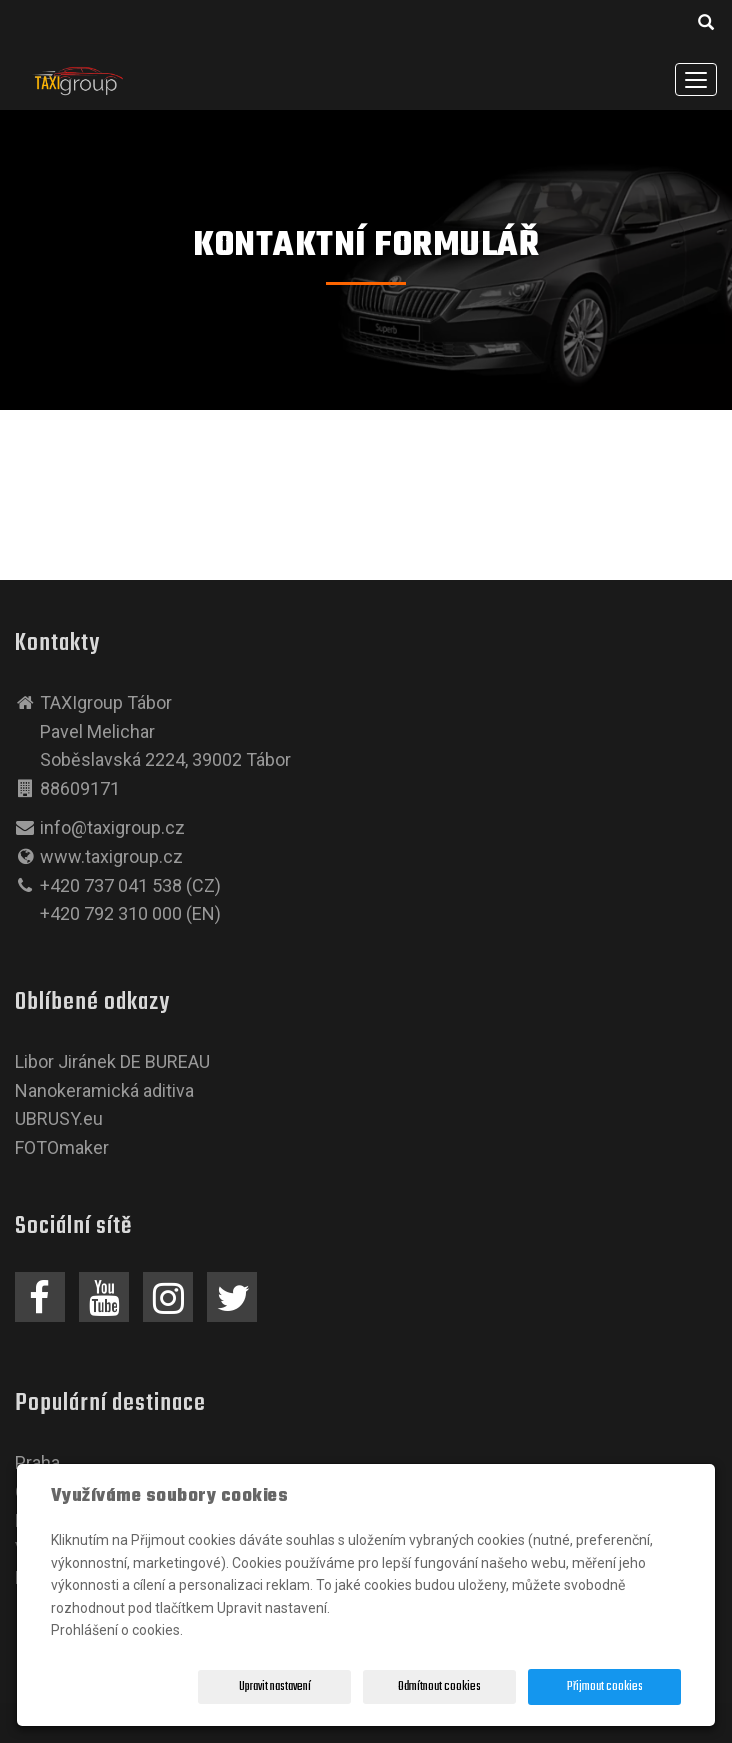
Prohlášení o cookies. (117, 1630)
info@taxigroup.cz (112, 827)
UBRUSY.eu (59, 1118)
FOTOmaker (62, 1147)
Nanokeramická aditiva (104, 1090)
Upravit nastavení (275, 1687)
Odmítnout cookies (439, 1687)
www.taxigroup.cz (111, 856)
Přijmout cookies (605, 1687)
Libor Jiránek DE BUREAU (112, 1061)
